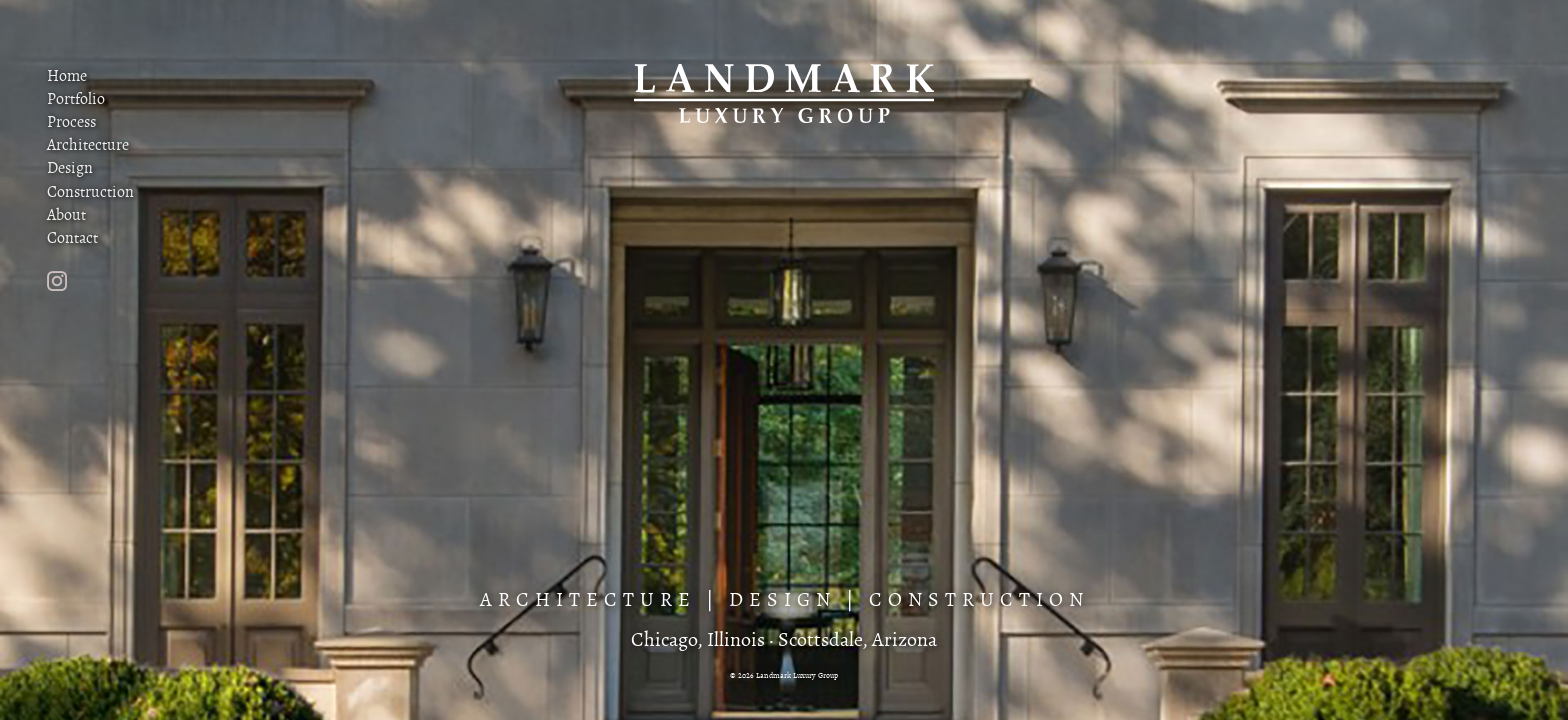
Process (71, 122)
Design (70, 168)
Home (67, 76)
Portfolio (76, 99)
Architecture (88, 145)
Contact (72, 238)
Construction (90, 192)
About (66, 215)
